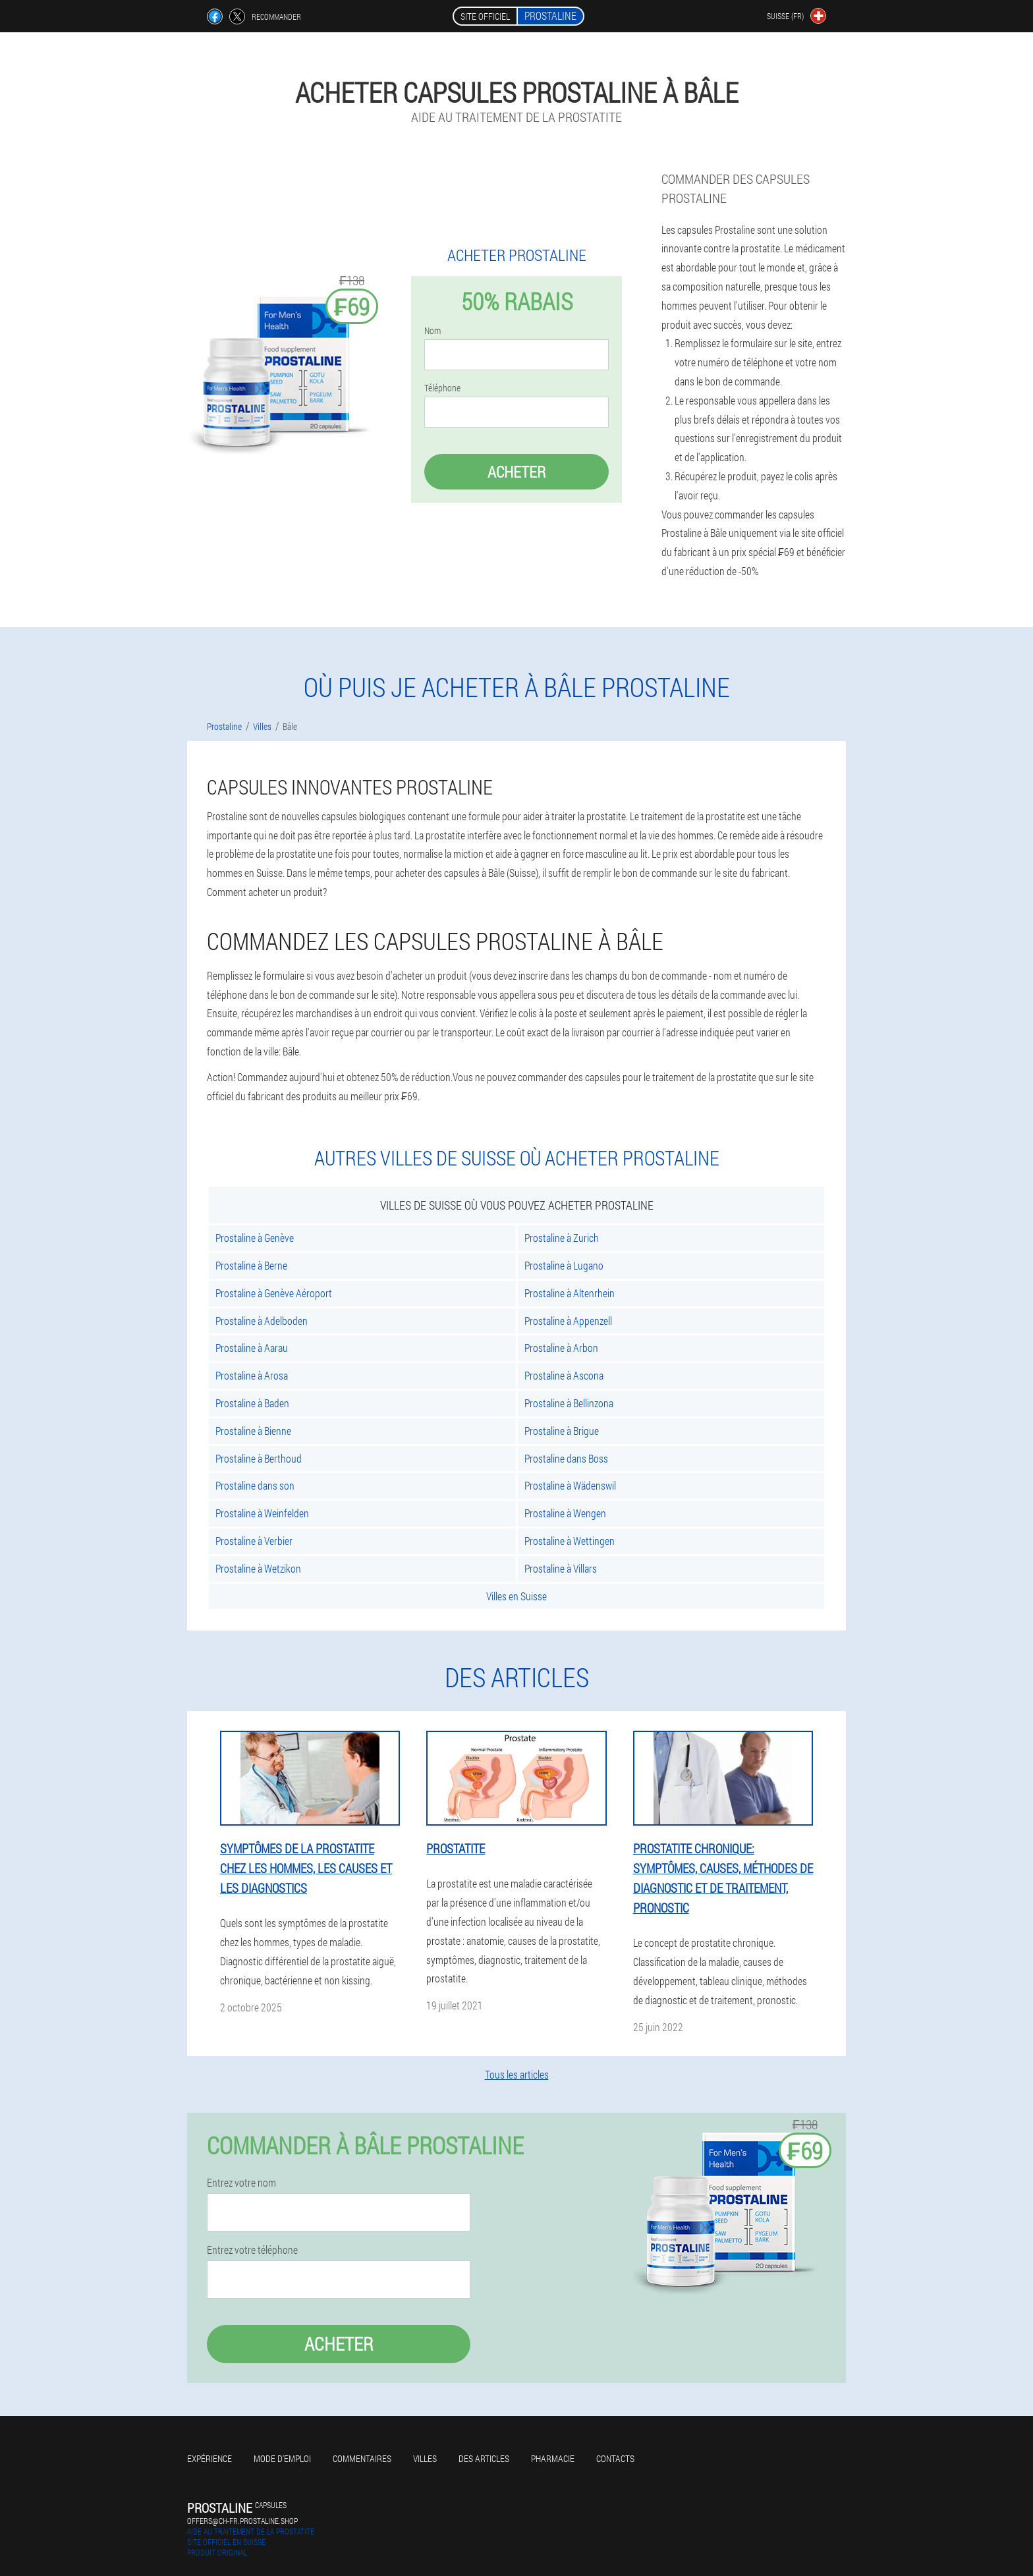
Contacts (615, 2458)
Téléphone (442, 388)
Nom (432, 330)
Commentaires (362, 2458)
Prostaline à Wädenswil (570, 1485)
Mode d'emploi (282, 2458)
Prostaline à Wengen (565, 1513)
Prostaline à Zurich (561, 1238)
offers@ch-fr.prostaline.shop (242, 2520)
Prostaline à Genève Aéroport (273, 1293)
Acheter (516, 471)
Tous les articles (517, 2074)
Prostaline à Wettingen (569, 1541)
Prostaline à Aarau (251, 1348)
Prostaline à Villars (560, 1568)
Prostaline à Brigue (561, 1431)
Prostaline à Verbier (254, 1541)
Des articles (484, 2458)
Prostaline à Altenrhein (569, 1293)
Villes (425, 2458)
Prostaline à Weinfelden (262, 1513)
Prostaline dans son (254, 1485)
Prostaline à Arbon (561, 1348)
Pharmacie (552, 2458)
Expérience (209, 2458)
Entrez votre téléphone (252, 2250)
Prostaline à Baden (252, 1403)
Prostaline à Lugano (563, 1265)
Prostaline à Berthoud (258, 1458)
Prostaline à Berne (251, 1265)
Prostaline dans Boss (566, 1458)
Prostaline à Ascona (563, 1375)
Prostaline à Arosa (251, 1375)
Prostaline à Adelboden (261, 1321)
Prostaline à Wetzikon (258, 1568)
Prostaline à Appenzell (568, 1321)
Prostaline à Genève (254, 1238)
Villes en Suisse (516, 1596)
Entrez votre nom (241, 2182)
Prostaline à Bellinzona (568, 1403)
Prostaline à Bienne (253, 1431)
